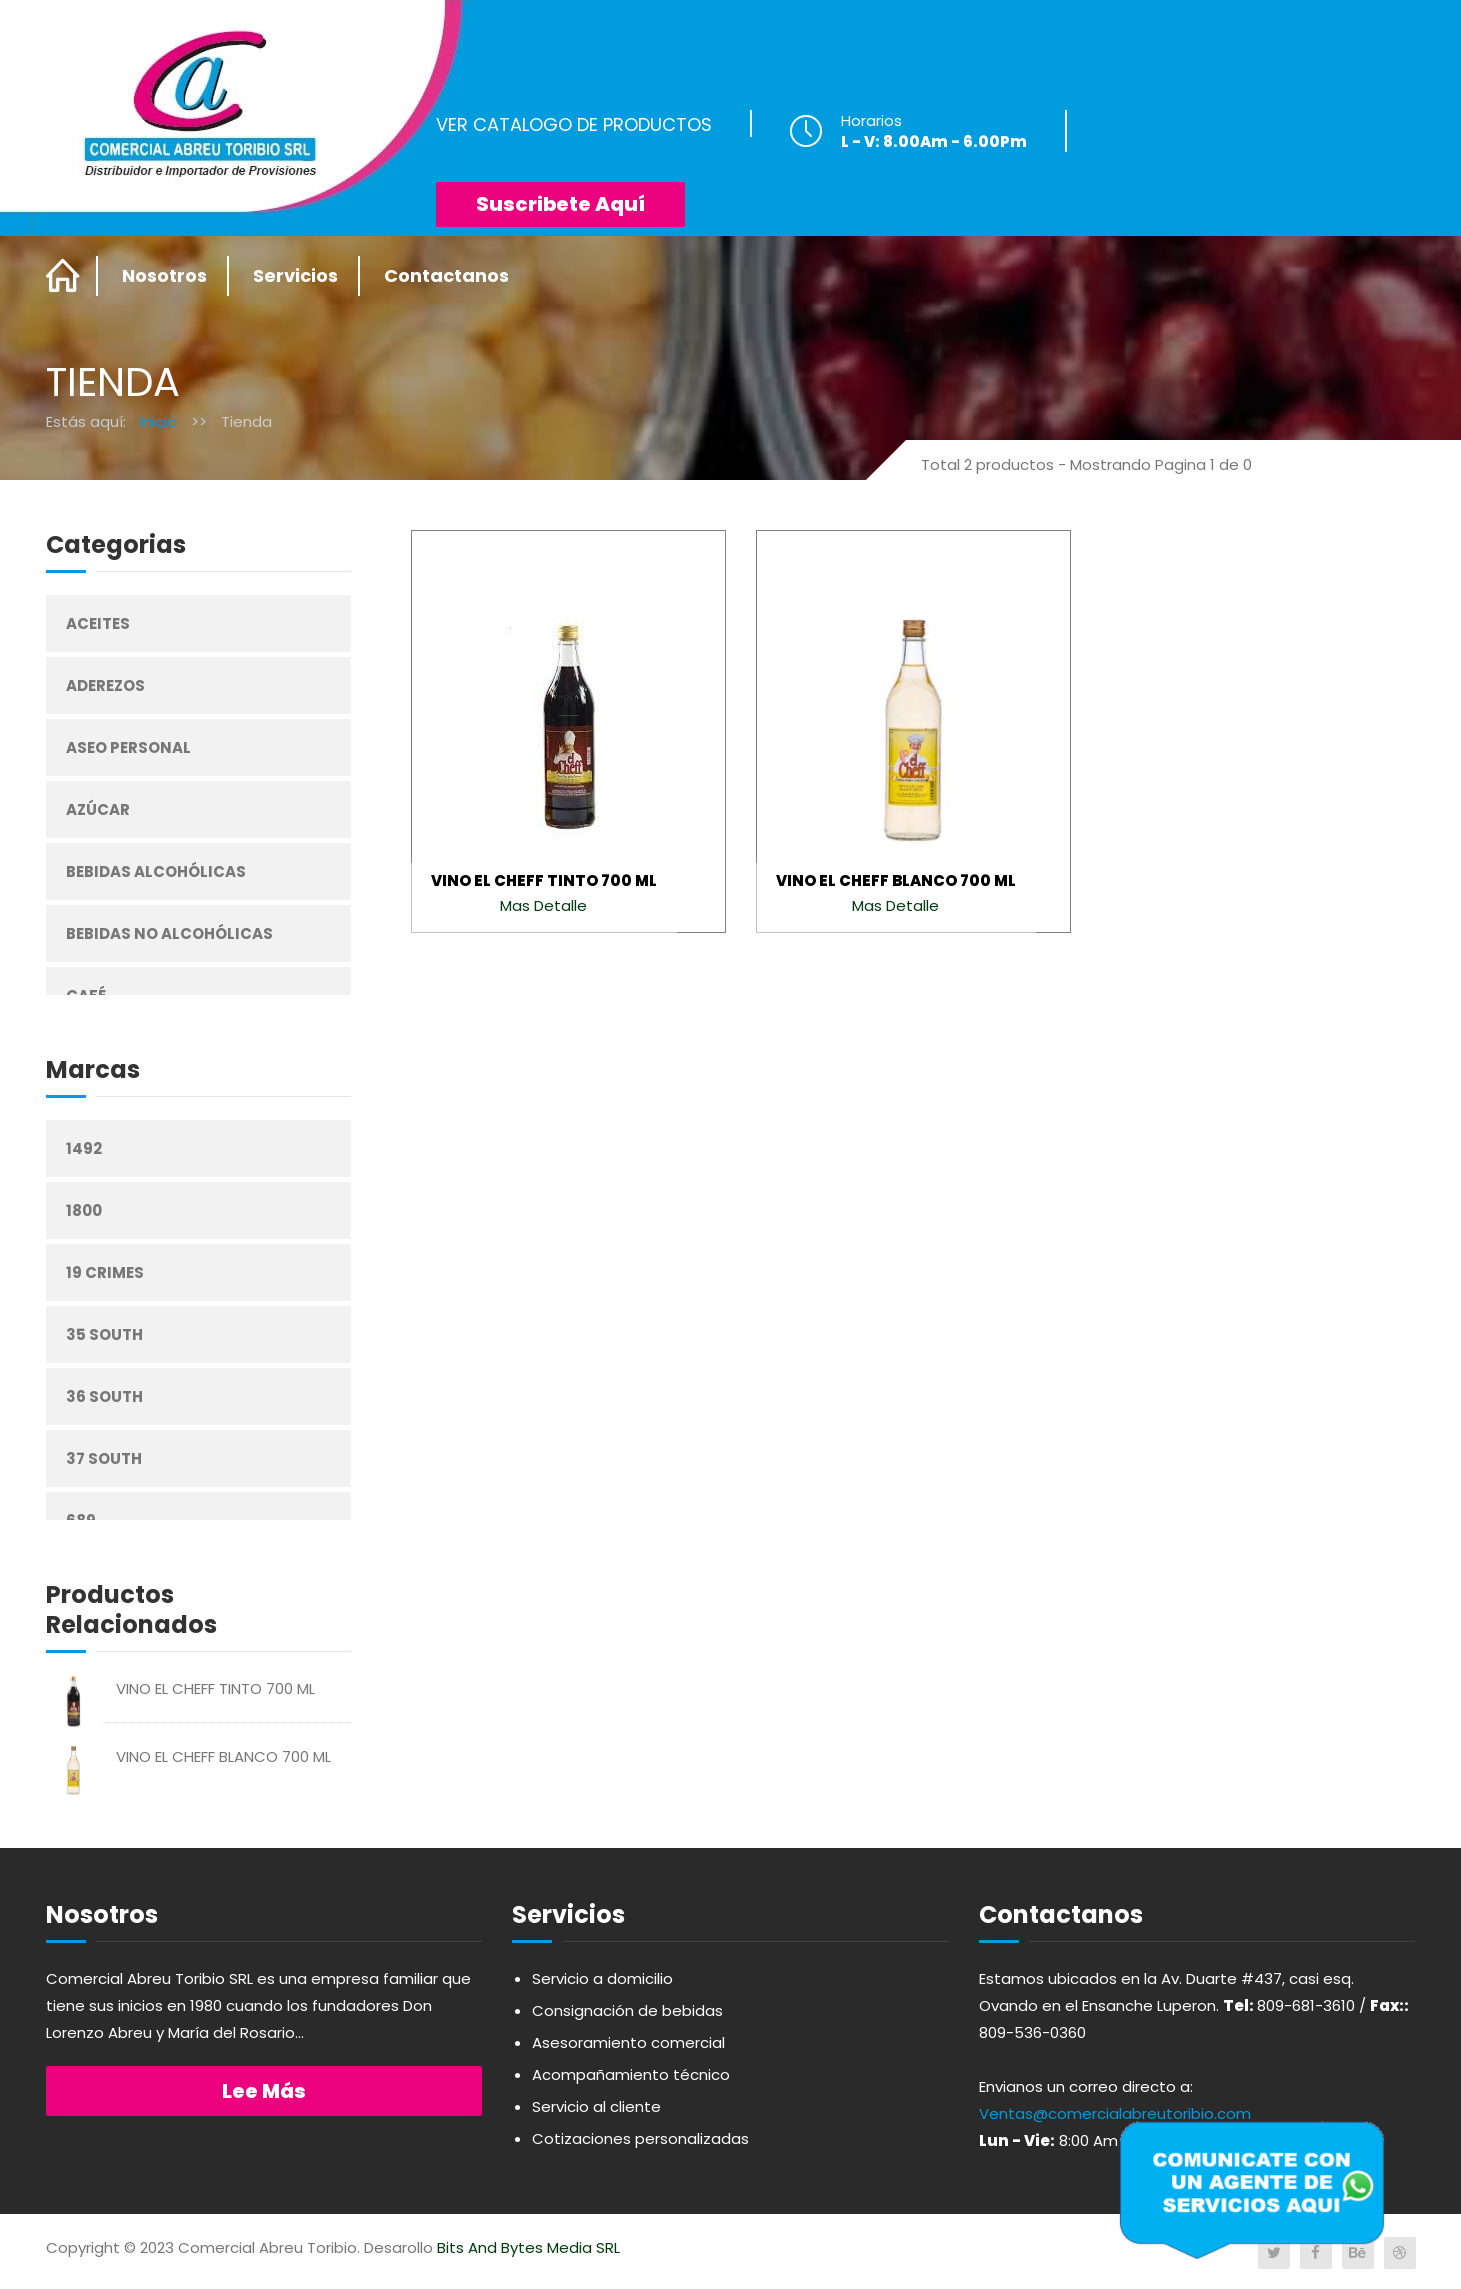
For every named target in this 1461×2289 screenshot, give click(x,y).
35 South (104, 1334)
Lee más (264, 2091)
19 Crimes (105, 1272)
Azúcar (98, 809)
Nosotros (164, 275)
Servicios (295, 275)
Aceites (98, 623)
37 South (104, 1458)
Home (63, 276)
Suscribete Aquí (560, 204)
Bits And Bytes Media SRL (528, 2247)
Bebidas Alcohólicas (156, 871)
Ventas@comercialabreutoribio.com (1115, 2113)
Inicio (158, 421)
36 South (104, 1396)
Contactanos (446, 275)
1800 (84, 1210)
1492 (84, 1148)
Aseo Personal (128, 747)
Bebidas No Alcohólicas (169, 933)
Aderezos (105, 685)
